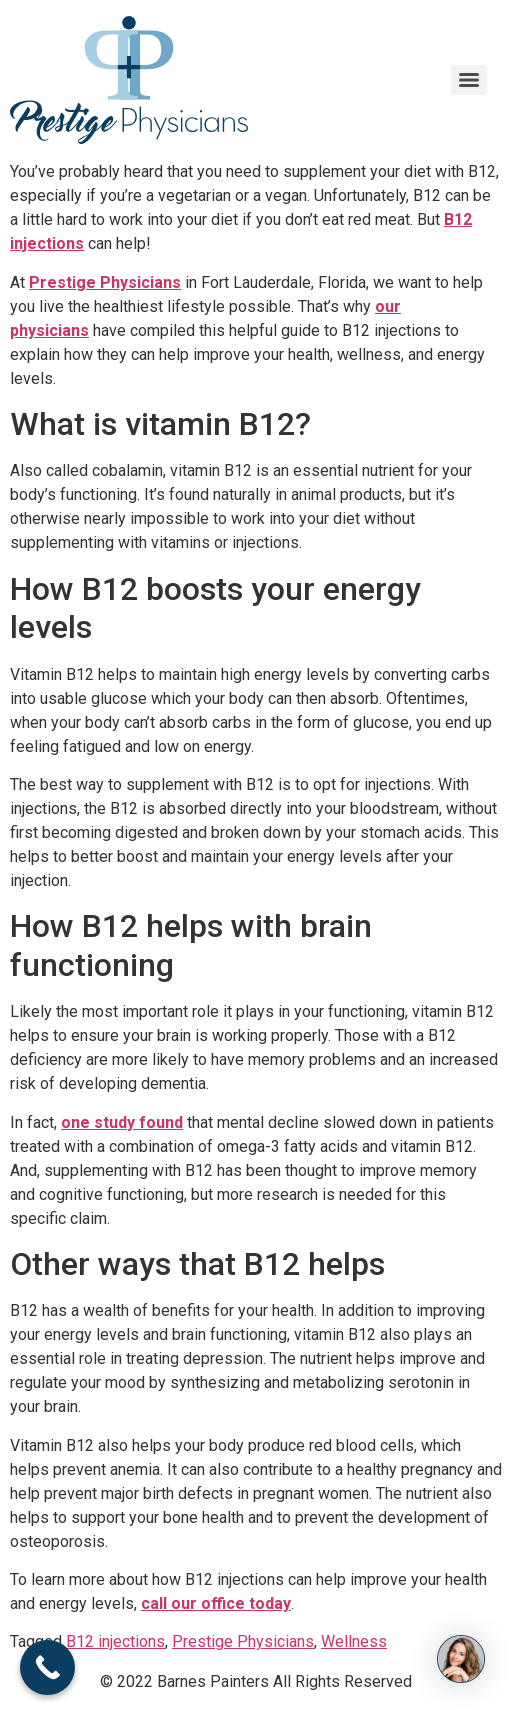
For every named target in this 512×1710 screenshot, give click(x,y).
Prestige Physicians (105, 282)
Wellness (354, 1641)
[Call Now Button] (47, 1667)
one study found (122, 1122)
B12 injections (115, 1641)
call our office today (216, 1603)
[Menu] (469, 80)
